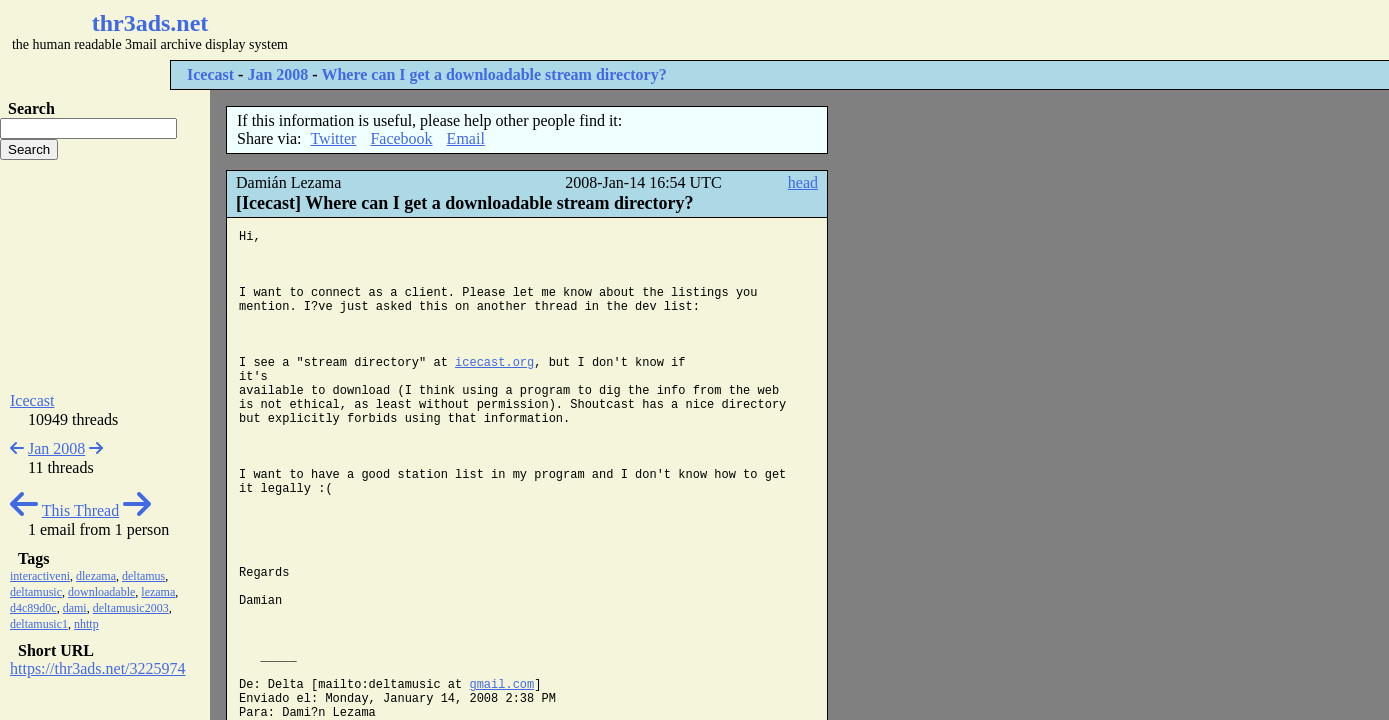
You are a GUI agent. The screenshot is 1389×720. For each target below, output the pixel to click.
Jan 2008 (277, 74)
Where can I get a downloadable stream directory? (493, 74)
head (803, 182)
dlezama (96, 576)
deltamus (143, 576)
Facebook (401, 138)
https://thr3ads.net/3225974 (98, 668)
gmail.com (501, 685)
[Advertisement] (596, 30)
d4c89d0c (33, 608)
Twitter (333, 138)
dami (75, 608)
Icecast (210, 74)
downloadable (101, 592)
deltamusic (36, 592)
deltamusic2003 (131, 608)
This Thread (80, 510)
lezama (158, 592)
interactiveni (40, 576)
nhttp (86, 624)
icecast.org (494, 363)
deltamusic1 (39, 624)
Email (466, 138)
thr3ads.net (150, 23)
